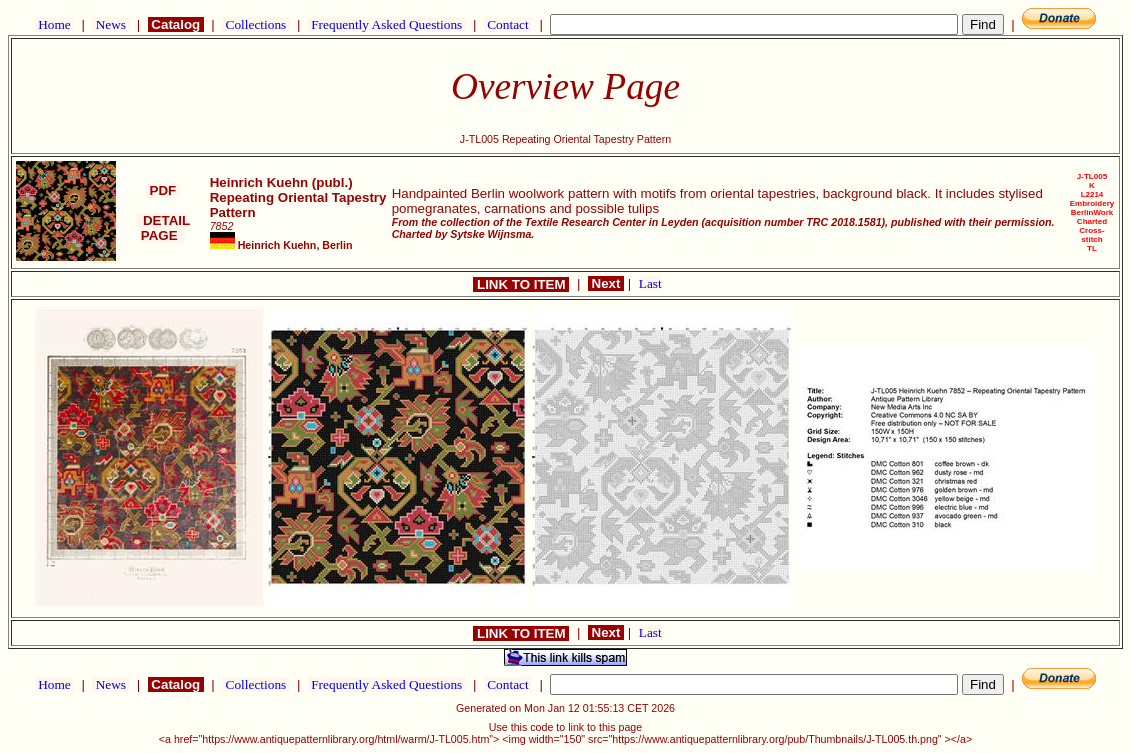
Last (650, 283)
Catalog (176, 24)
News (110, 24)
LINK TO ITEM (521, 284)
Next (606, 283)
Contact (508, 24)
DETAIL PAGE (163, 228)
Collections (255, 24)
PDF (163, 190)
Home (54, 24)
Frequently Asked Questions (387, 24)
